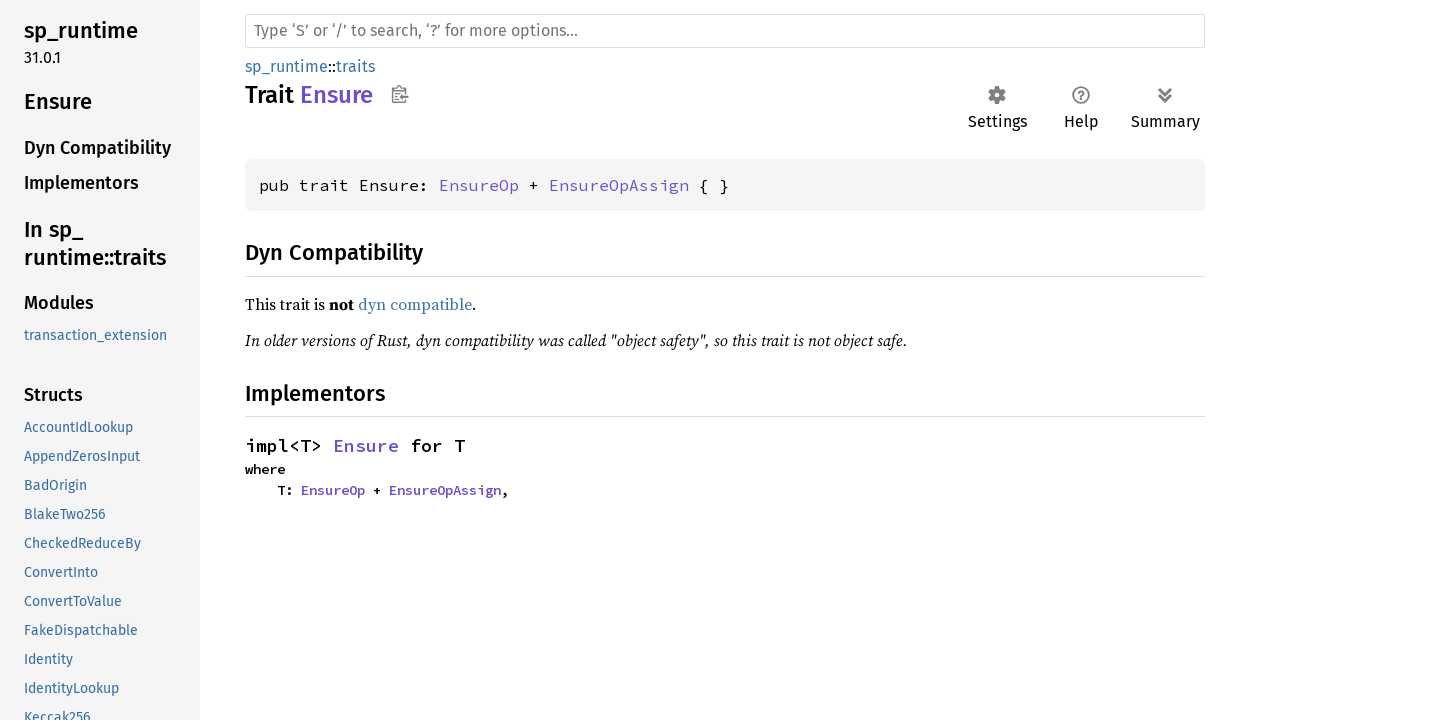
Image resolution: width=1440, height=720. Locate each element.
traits (355, 66)
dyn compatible (415, 304)
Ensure (366, 445)
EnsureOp (479, 185)
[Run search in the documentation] (725, 31)
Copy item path (399, 94)
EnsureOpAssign (619, 185)
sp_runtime (286, 66)
